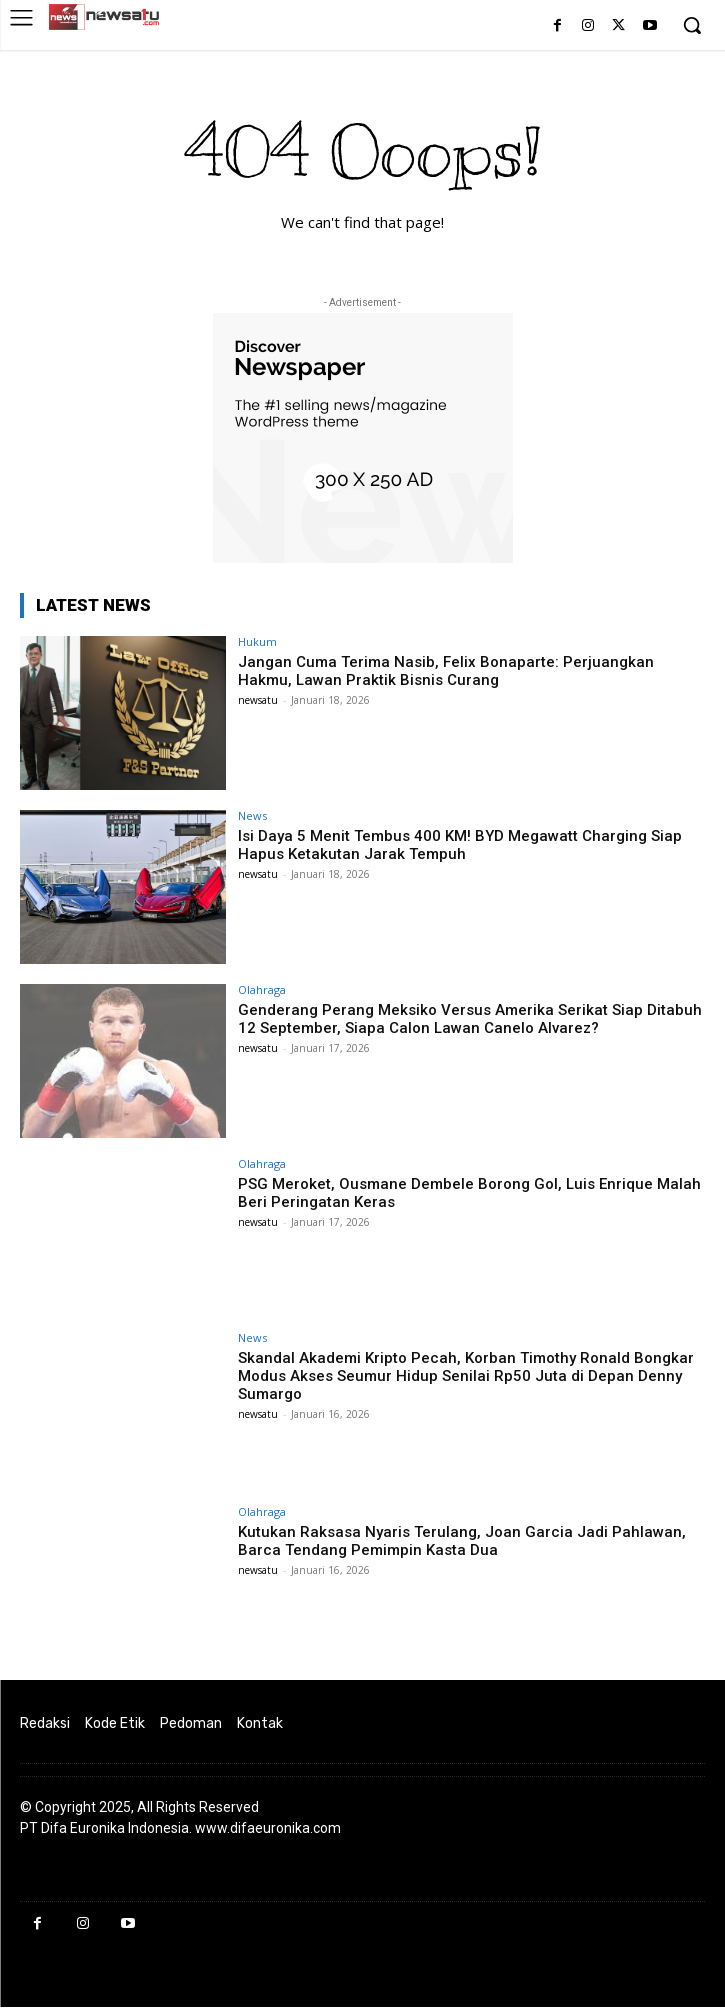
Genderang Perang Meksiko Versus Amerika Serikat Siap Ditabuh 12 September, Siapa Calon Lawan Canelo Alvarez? (470, 1019)
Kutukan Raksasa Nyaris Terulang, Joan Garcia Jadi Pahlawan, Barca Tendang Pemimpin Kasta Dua (462, 1541)
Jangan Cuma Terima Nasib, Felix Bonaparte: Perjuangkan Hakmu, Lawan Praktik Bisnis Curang (446, 671)
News (252, 815)
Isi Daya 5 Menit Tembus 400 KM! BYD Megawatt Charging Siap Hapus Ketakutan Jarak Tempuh (460, 845)
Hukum (257, 641)
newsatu (258, 700)
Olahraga (262, 989)
